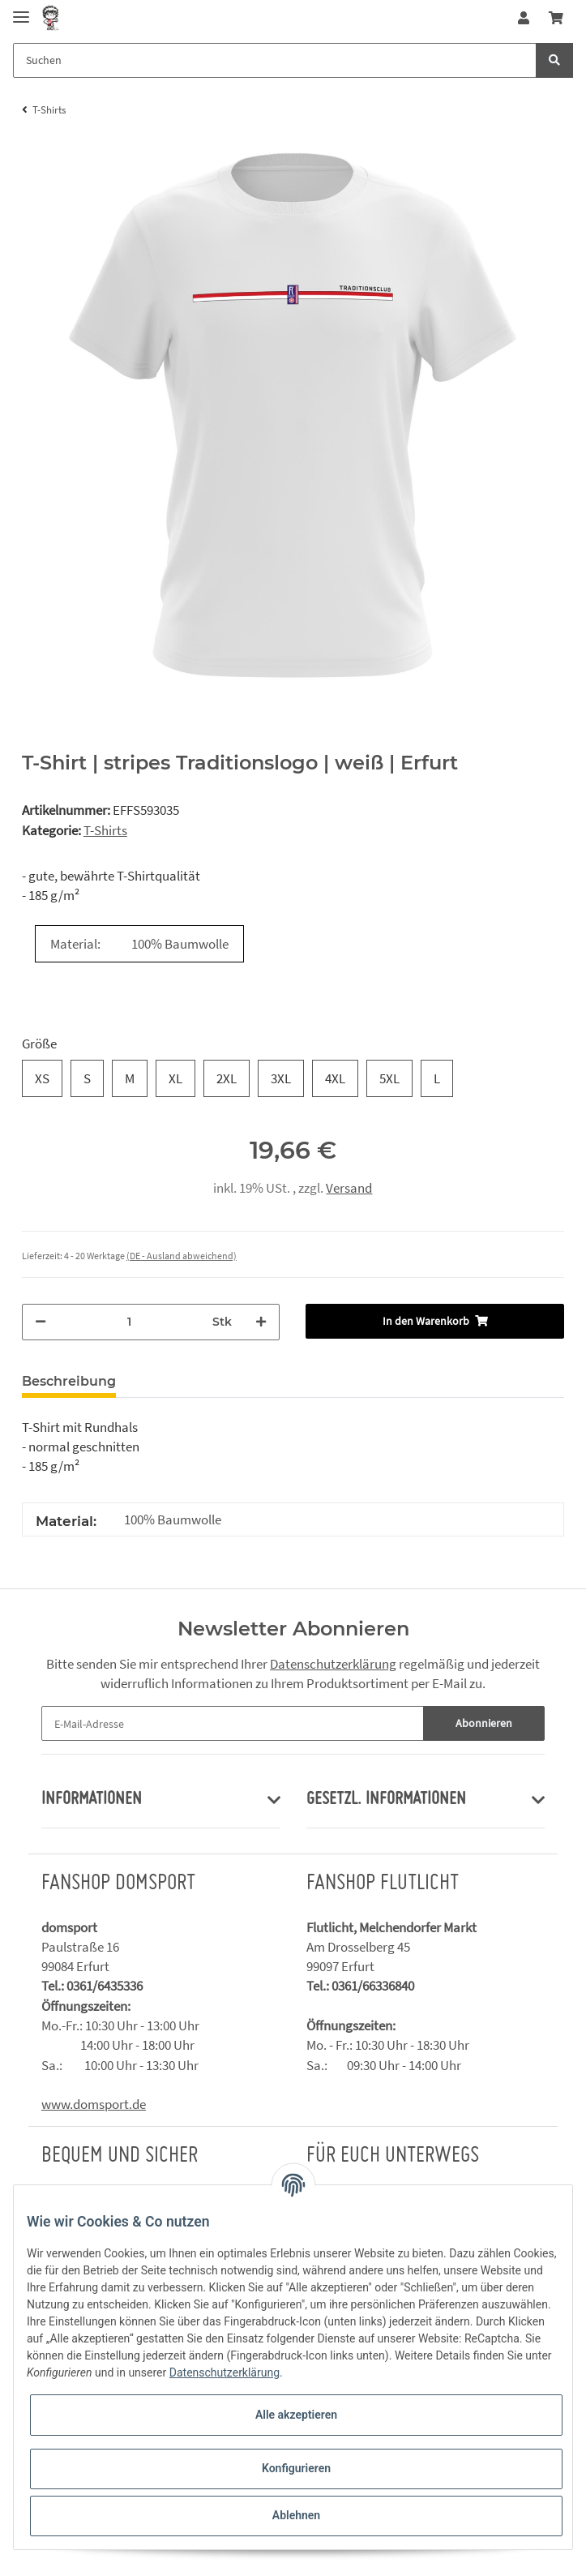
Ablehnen (296, 2515)
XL (175, 1078)
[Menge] (130, 1322)
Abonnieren (484, 1723)
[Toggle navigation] (21, 10)
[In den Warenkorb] (435, 1321)
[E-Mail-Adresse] (232, 1723)
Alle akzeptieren (296, 2414)
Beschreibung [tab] (69, 1381)
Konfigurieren (296, 2468)
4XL (335, 1078)
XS (42, 1078)
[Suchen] (275, 60)
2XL (226, 1078)
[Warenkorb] (556, 18)
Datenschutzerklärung (333, 1664)
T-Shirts (105, 830)
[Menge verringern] (40, 1322)
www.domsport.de (93, 2104)
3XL (281, 1078)
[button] (523, 18)
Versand (349, 1188)
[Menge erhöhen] (261, 1322)
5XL (389, 1078)
